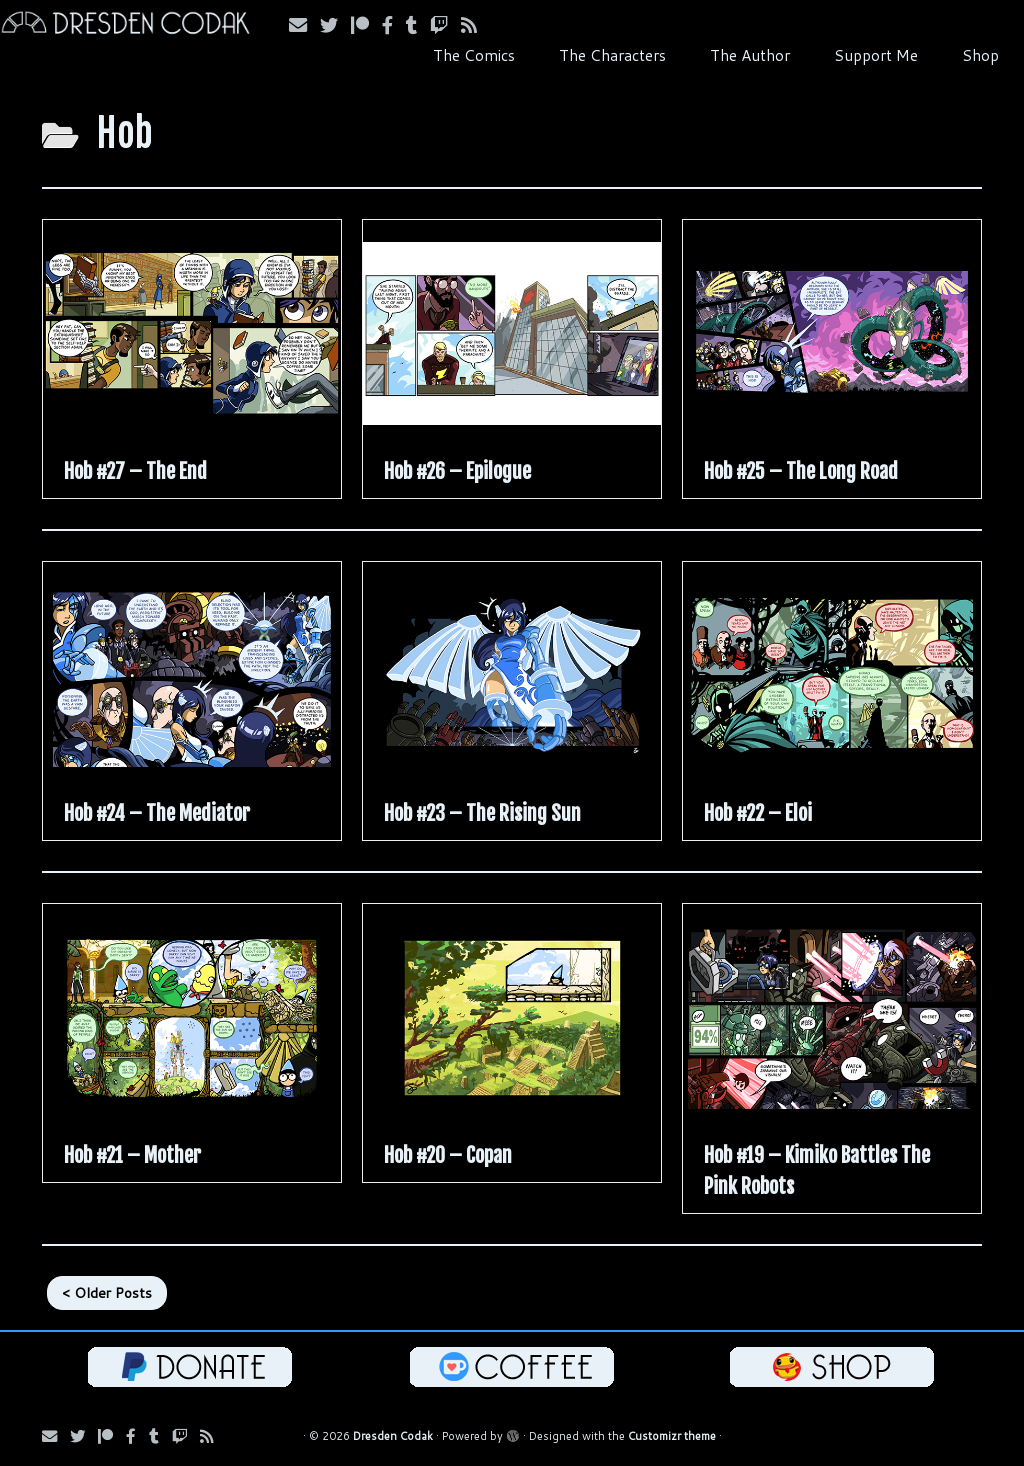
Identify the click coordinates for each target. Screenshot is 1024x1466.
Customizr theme (672, 1436)
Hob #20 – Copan (448, 1155)
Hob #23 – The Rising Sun (482, 813)
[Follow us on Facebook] (394, 25)
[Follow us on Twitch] (445, 25)
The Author (750, 55)
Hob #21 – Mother (132, 1155)
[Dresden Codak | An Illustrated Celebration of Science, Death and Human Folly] (120, 25)
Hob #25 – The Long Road (801, 471)
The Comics (474, 55)
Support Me (876, 55)
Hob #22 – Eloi (758, 813)
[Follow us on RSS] (475, 25)
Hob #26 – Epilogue (457, 471)
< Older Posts (107, 1293)
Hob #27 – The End (135, 471)
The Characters (612, 55)
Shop (980, 55)
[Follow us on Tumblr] (418, 25)
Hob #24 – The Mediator (157, 813)
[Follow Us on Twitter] (335, 25)
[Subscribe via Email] (304, 25)
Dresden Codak (393, 1436)
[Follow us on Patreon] (366, 25)
